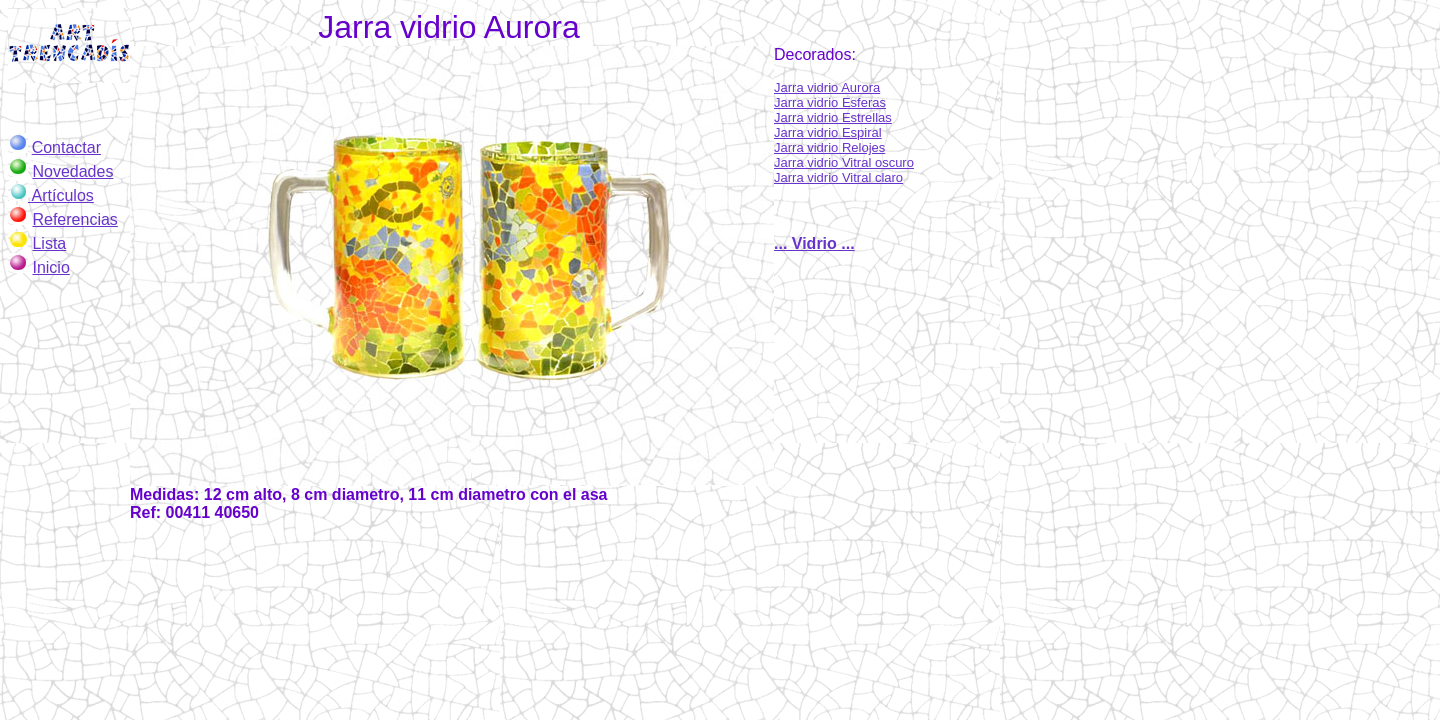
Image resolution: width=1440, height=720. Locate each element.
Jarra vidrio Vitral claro (838, 177)
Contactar (66, 147)
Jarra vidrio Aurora (827, 87)
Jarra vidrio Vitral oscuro (844, 162)
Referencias (74, 219)
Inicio (50, 267)
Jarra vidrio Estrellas (833, 117)
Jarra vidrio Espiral (828, 132)
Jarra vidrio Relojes (829, 147)
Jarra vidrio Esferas (830, 102)
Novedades (72, 171)
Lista (49, 243)
